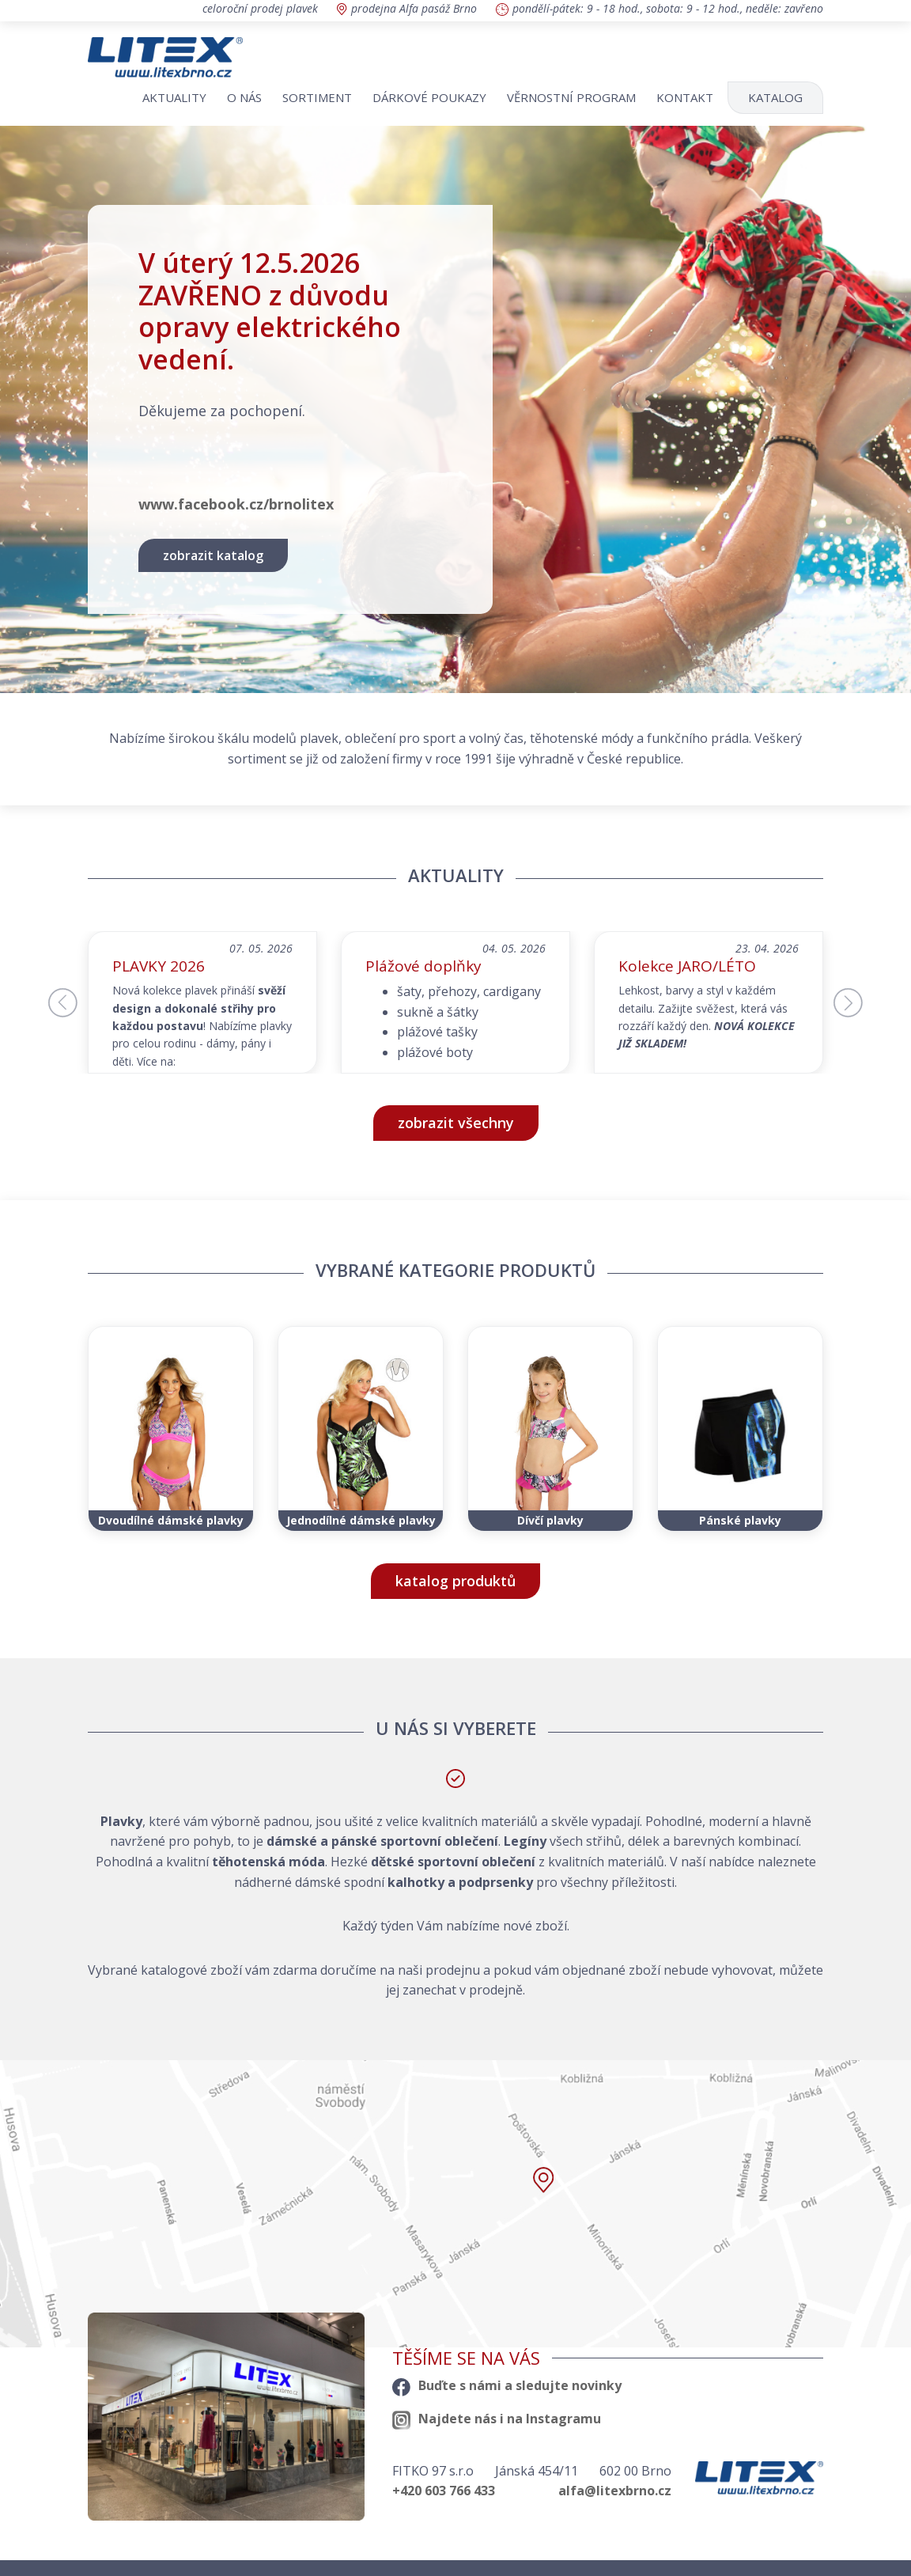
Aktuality (174, 97)
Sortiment (317, 97)
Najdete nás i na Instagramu (496, 2418)
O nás (244, 97)
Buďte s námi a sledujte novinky (507, 2385)
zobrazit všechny (456, 1122)
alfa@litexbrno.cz (614, 2490)
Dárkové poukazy (429, 97)
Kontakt (684, 97)
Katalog (775, 97)
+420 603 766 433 (443, 2490)
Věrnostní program (571, 97)
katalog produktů (455, 1580)
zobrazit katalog (213, 555)
